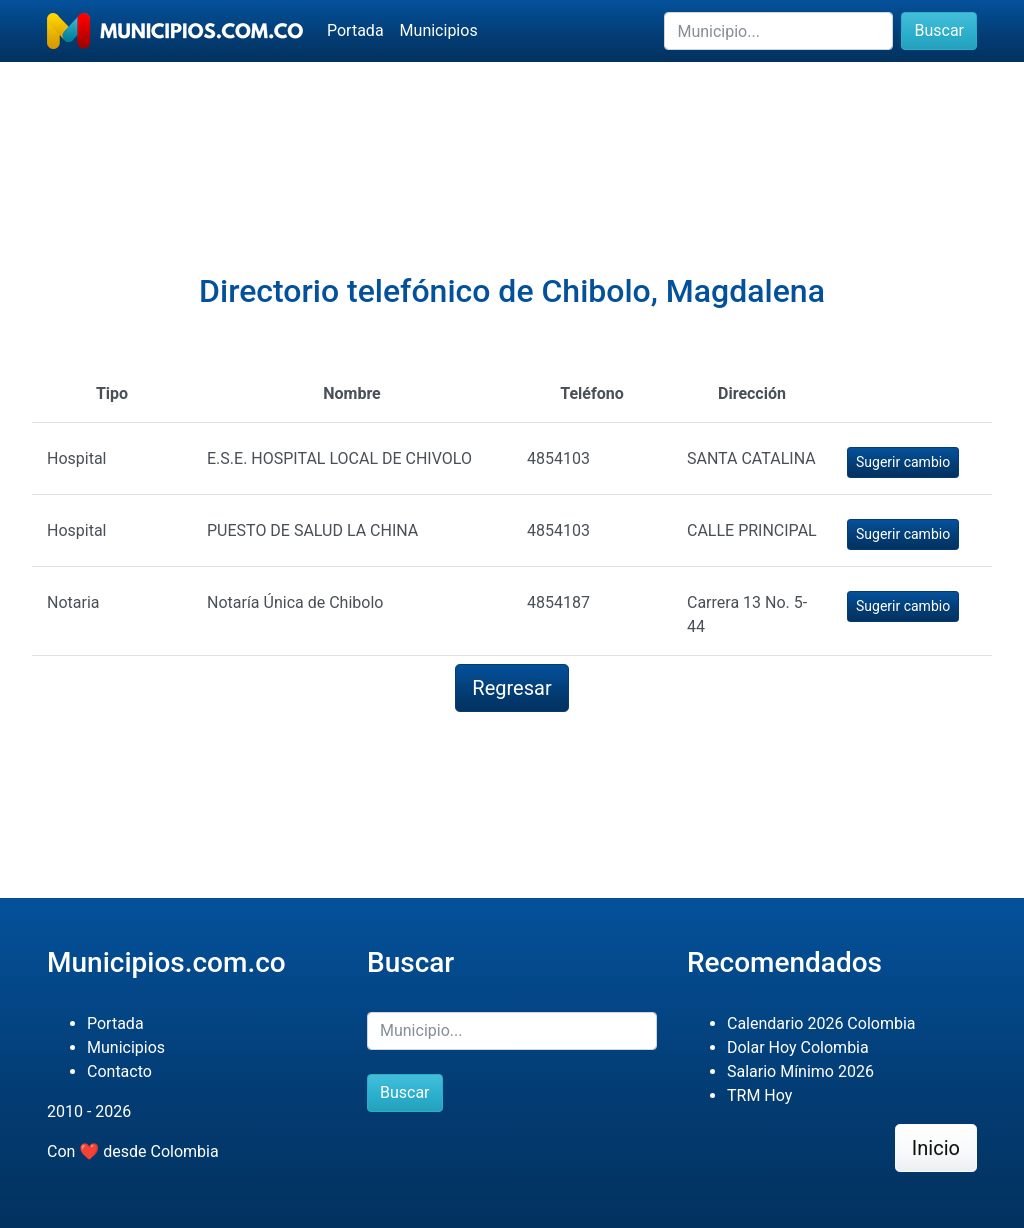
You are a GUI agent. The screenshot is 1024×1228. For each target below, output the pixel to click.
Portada (355, 30)
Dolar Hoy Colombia (798, 1047)
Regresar (511, 688)
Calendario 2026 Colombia (821, 1023)
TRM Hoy (759, 1095)
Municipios (439, 30)
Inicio (936, 1148)
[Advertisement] (512, 131)
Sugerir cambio (903, 462)
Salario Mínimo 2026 (800, 1071)
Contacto (119, 1071)
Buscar (939, 30)
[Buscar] (778, 31)
